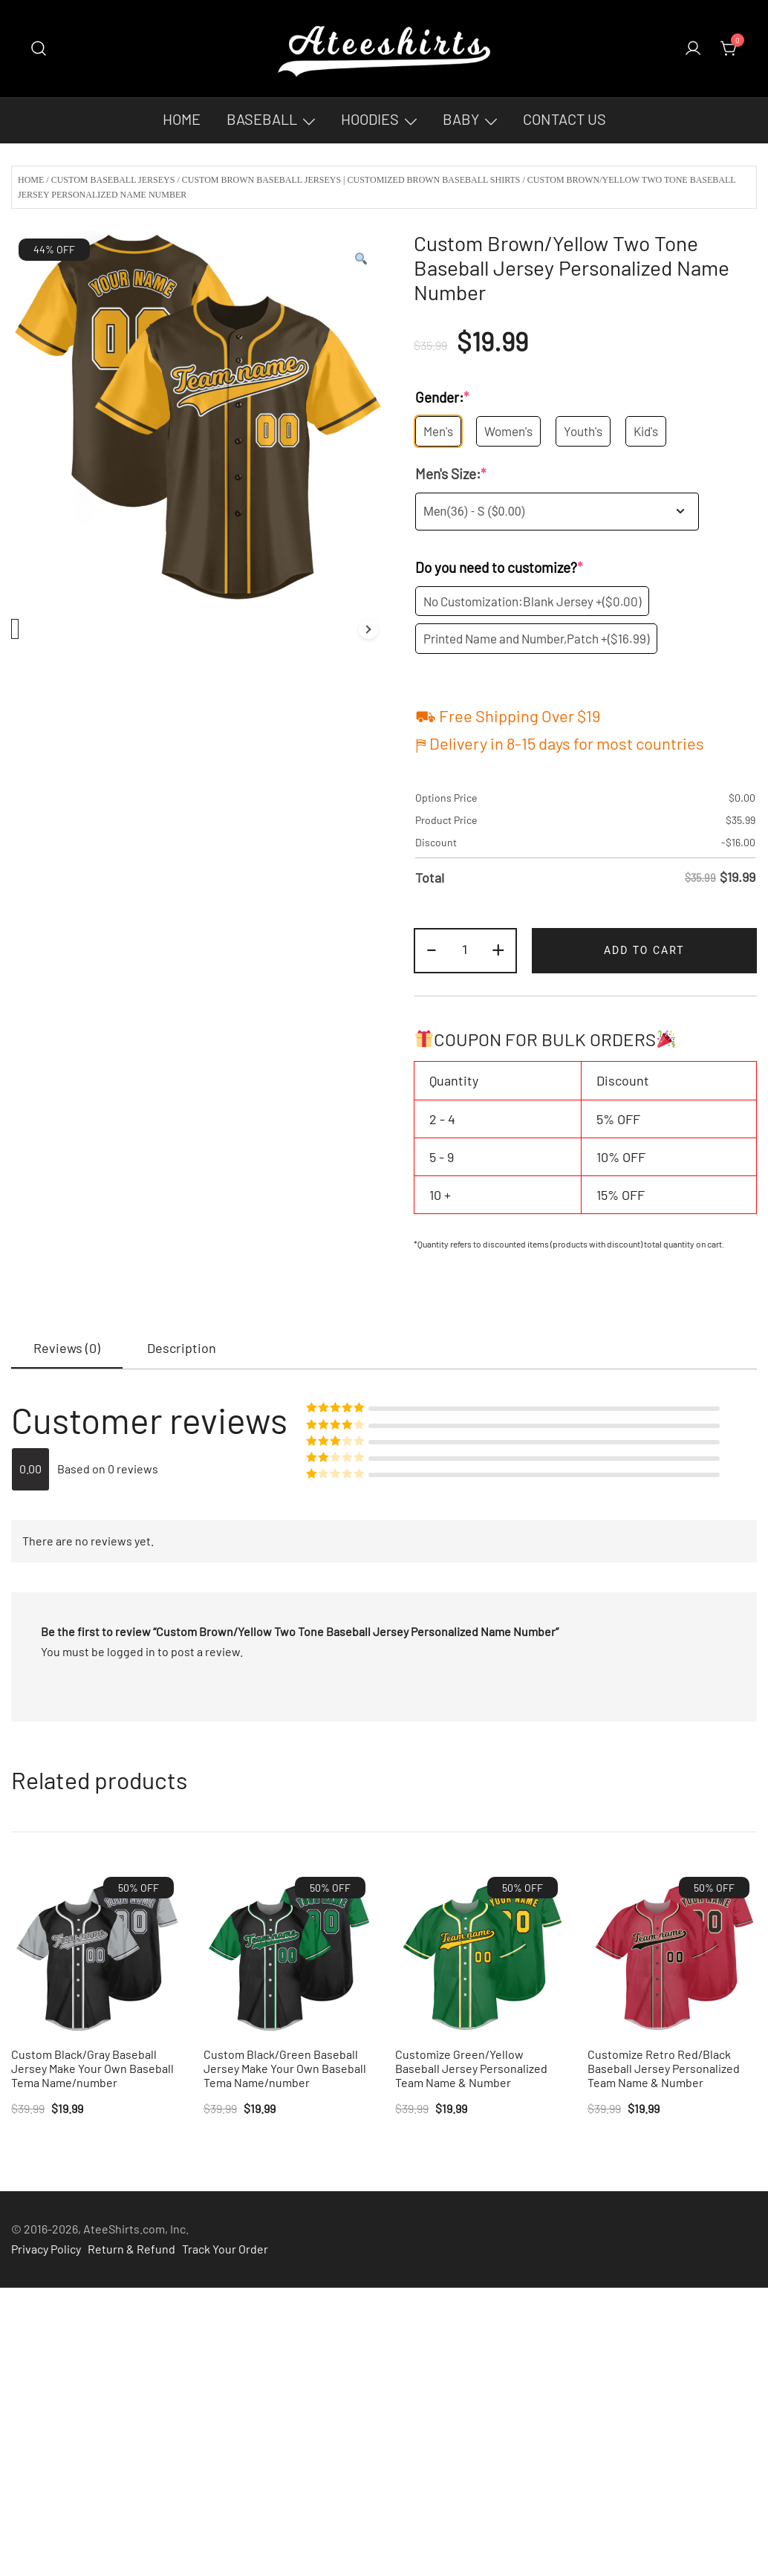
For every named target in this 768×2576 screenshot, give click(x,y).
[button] (360, 259)
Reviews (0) (66, 1348)
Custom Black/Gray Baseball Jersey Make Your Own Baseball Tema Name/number (92, 2068)
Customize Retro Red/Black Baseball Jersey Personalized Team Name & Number (664, 2068)
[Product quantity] (465, 950)
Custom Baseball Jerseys (113, 180)
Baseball (262, 119)
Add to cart (644, 950)
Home (182, 119)
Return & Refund (131, 2249)
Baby (461, 119)
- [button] (431, 948)
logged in (131, 1651)
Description (181, 1348)
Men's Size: (450, 474)
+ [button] (498, 948)
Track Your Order (225, 2249)
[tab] (67, 1348)
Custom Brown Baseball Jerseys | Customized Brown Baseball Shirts (351, 180)
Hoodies (370, 119)
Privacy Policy (46, 2249)
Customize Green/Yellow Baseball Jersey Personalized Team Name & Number (471, 2068)
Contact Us (564, 119)
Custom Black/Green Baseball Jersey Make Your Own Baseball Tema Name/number (285, 2068)
